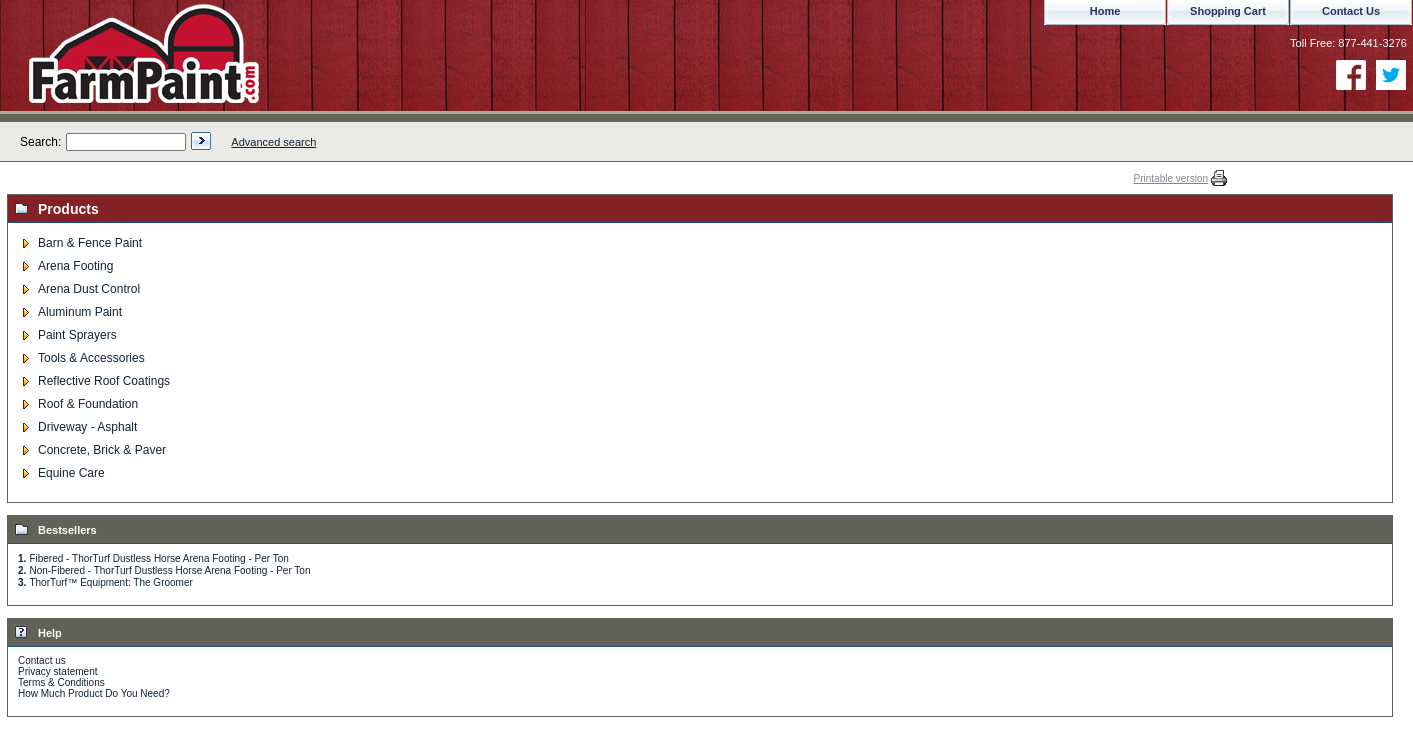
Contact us (42, 660)
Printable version (1171, 178)
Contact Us (1351, 11)
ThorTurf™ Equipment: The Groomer (110, 582)
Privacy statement (57, 671)
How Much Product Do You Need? (94, 693)
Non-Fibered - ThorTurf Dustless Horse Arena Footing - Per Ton (169, 570)
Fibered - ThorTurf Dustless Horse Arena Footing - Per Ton (158, 558)
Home (1105, 11)
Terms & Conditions (61, 682)
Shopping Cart (1228, 11)
